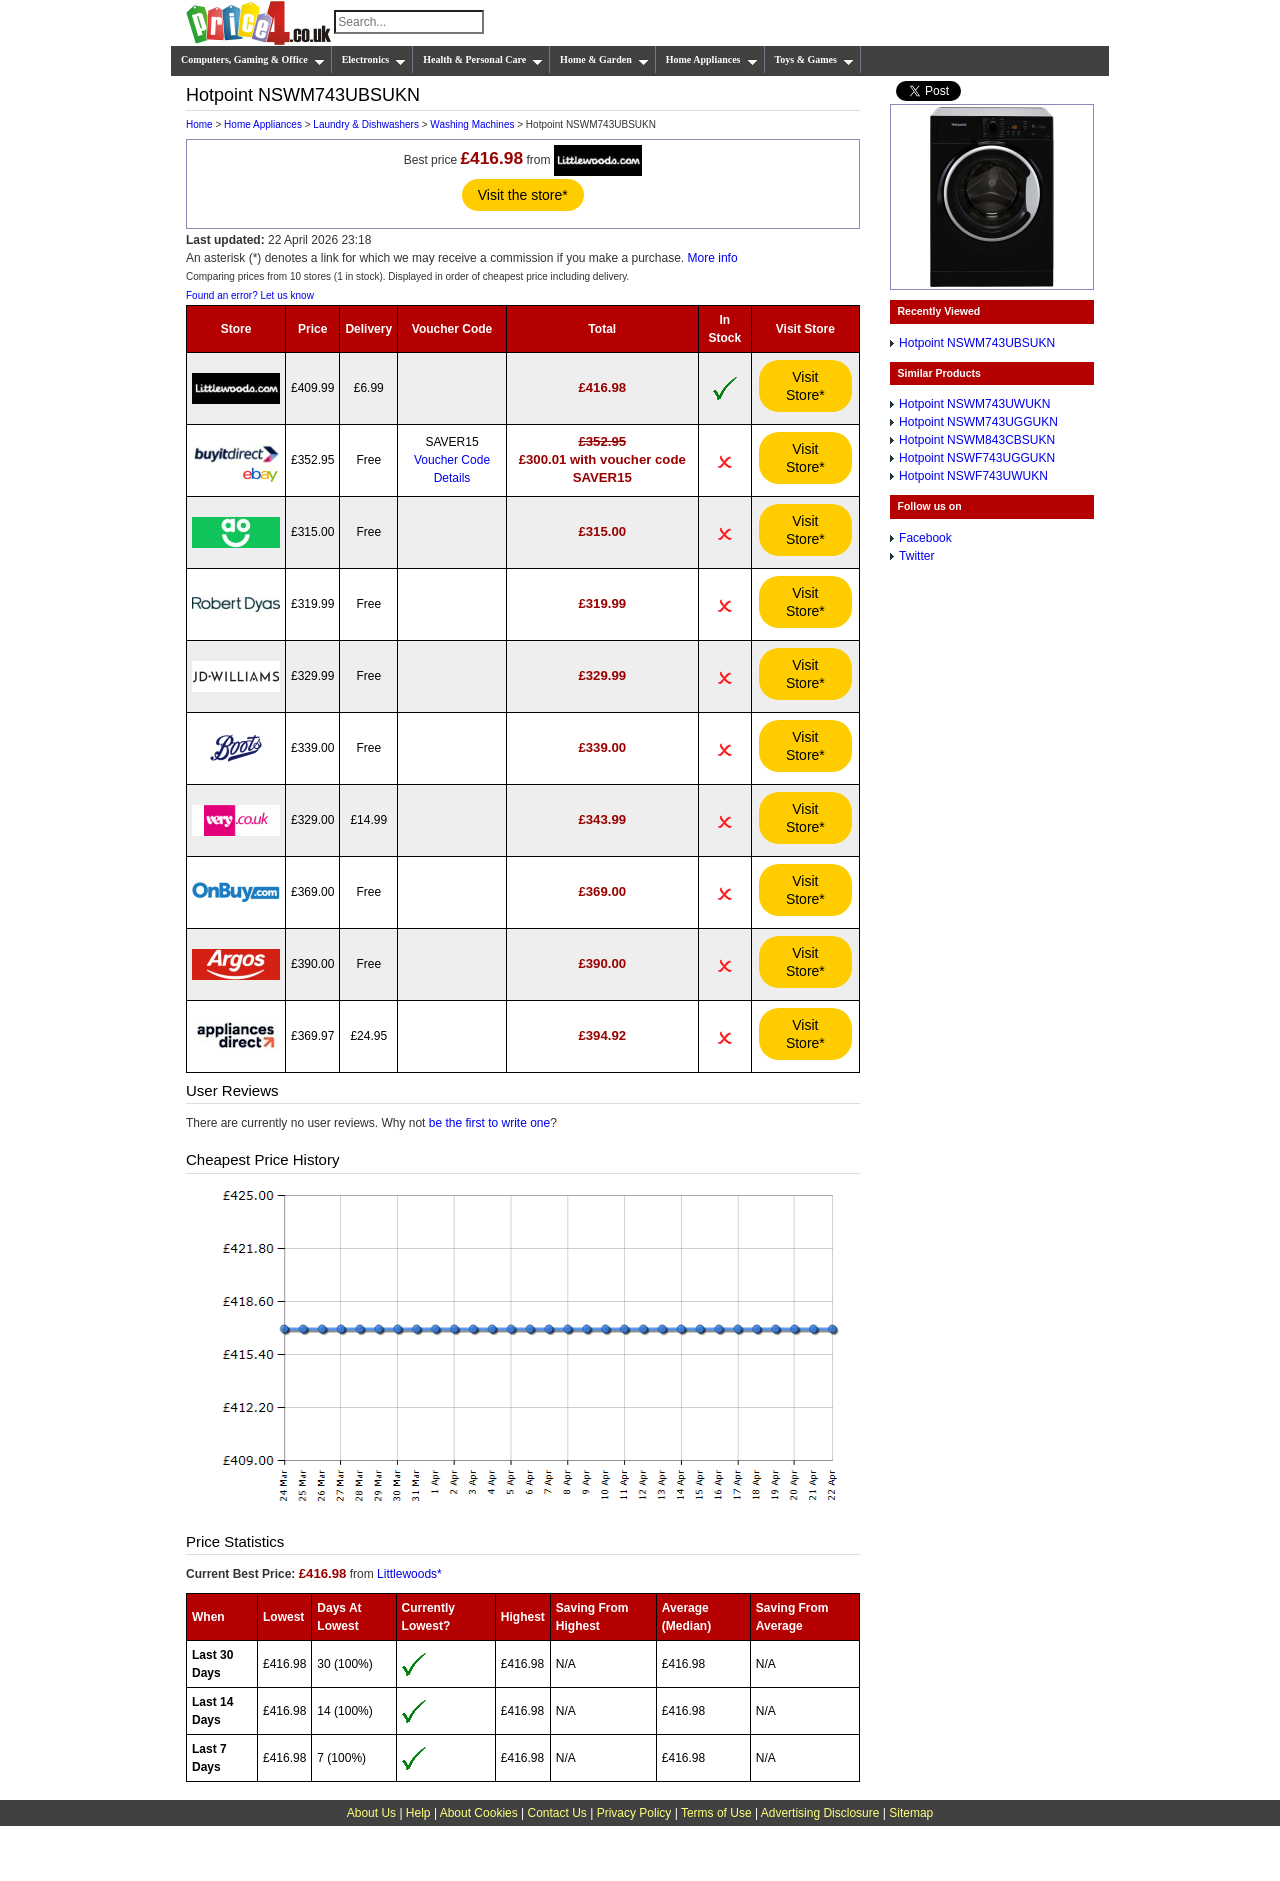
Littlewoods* (409, 1574)
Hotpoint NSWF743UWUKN (973, 476)
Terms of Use (716, 1813)
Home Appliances (712, 60)
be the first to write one (489, 1123)
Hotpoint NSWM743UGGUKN (978, 422)
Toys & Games (814, 60)
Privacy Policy (634, 1813)
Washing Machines (472, 124)
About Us (371, 1813)
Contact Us (557, 1813)
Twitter (916, 556)
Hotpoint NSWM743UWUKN (974, 404)
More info (713, 258)
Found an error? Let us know (250, 295)
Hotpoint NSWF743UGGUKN (977, 458)
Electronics (374, 60)
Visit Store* (805, 386)
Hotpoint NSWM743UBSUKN (977, 343)
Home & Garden (604, 60)
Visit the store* (523, 195)
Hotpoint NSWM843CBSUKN (977, 440)
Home (199, 124)
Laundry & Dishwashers (366, 124)
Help (418, 1813)
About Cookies (479, 1813)
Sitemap (911, 1813)
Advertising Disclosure (820, 1813)
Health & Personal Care (483, 60)
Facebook (925, 538)
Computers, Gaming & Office (253, 60)
